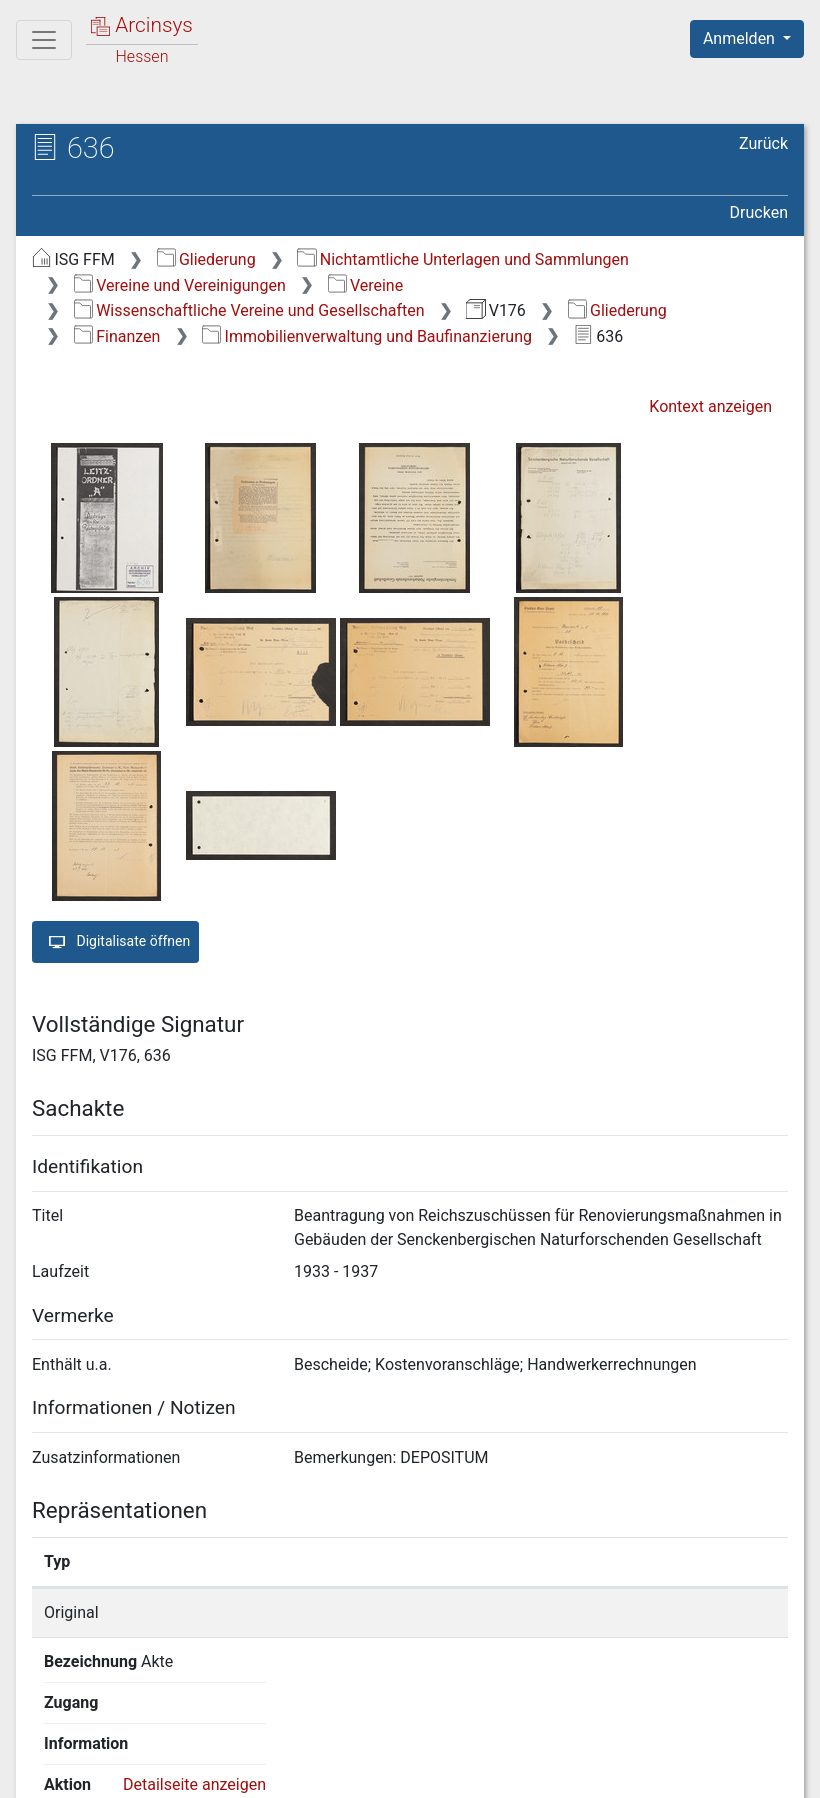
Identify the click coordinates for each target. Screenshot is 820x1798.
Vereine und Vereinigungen (180, 285)
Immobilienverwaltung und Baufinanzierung (367, 336)
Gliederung (206, 259)
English (46, 1756)
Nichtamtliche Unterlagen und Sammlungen (462, 259)
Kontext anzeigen (710, 406)
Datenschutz (453, 1771)
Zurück (763, 143)
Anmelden (741, 38)
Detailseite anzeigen (672, 1612)
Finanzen (117, 336)
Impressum (753, 1771)
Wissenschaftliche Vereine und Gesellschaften (249, 310)
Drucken (759, 212)
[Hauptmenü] (44, 40)
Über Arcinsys (304, 1771)
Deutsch (120, 1756)
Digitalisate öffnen (115, 942)
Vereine (366, 285)
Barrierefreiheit (606, 1771)
